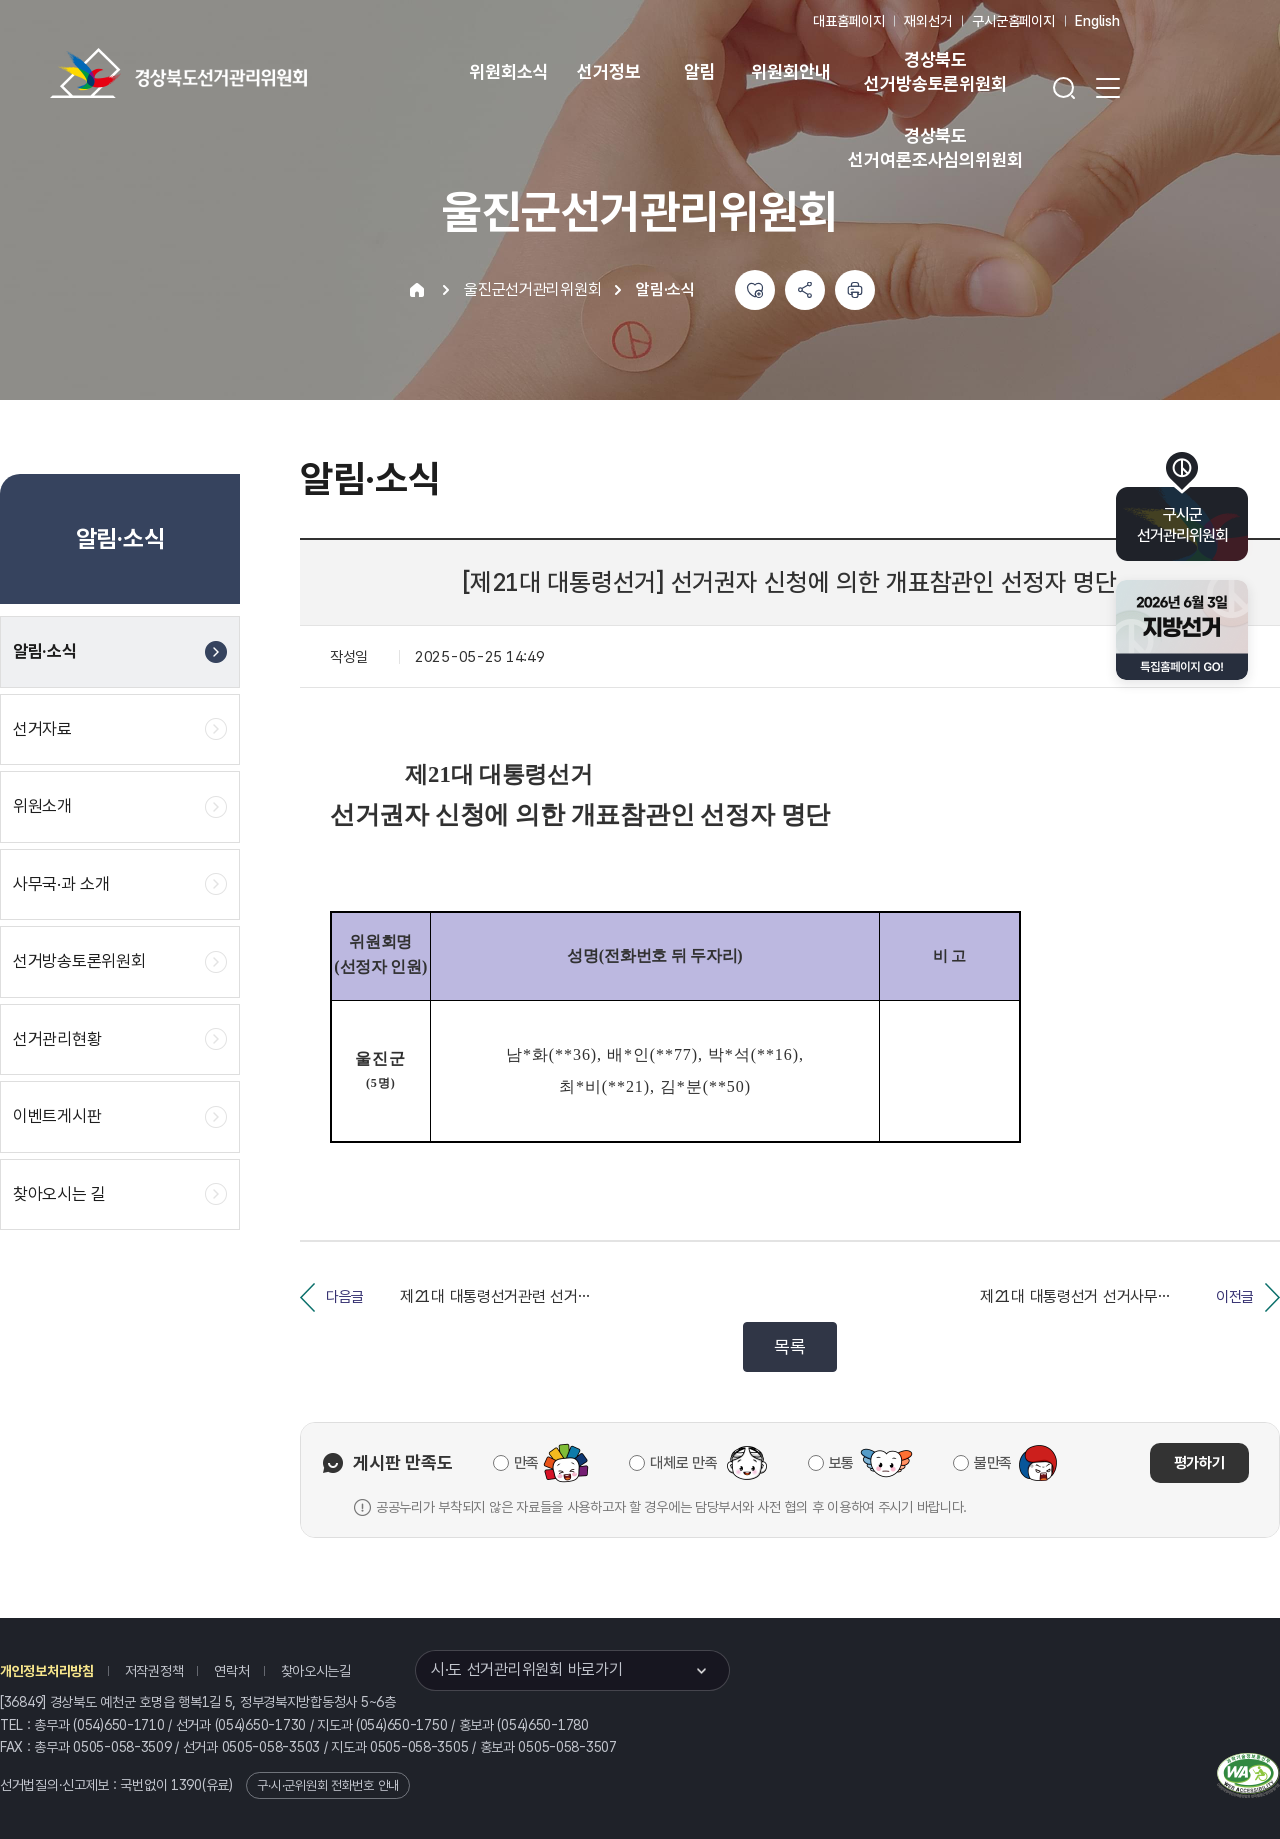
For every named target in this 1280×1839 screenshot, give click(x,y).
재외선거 (927, 21)
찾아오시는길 (316, 1671)
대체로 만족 (683, 1463)
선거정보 (608, 71)
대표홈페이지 (848, 21)
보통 (841, 1463)
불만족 (993, 1463)
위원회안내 (790, 71)
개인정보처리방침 (47, 1671)
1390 (186, 1785)
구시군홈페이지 (1013, 21)
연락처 (231, 1671)
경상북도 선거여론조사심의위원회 (935, 147)
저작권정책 (154, 1671)
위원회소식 (508, 71)
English (1097, 21)
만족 (526, 1463)
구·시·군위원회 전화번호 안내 (328, 1785)
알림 (700, 71)
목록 (789, 1346)
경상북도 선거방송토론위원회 (935, 71)
